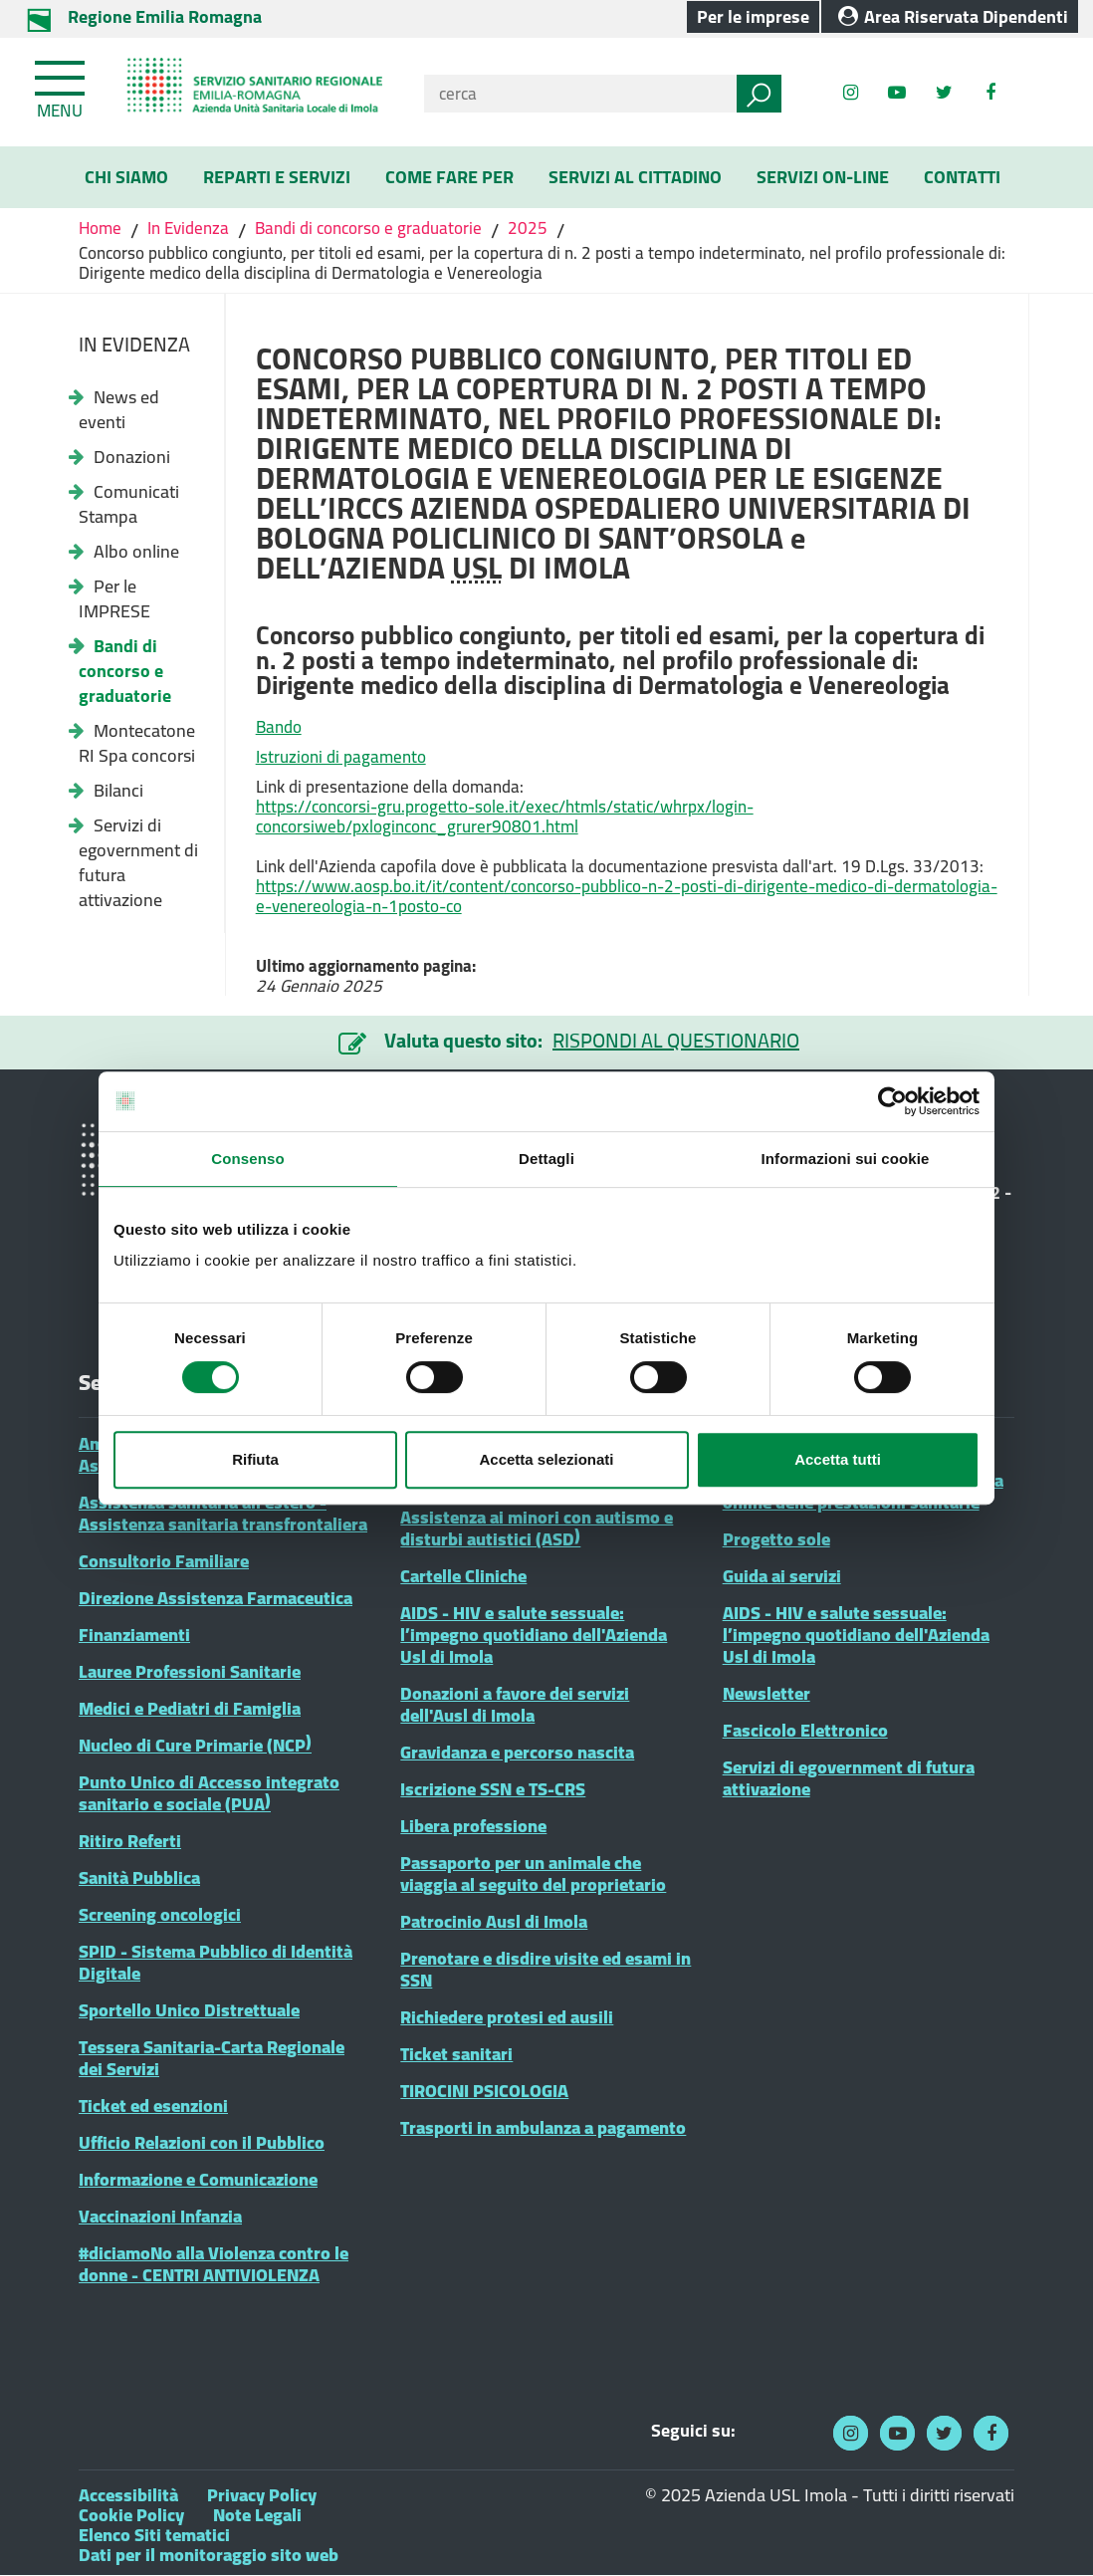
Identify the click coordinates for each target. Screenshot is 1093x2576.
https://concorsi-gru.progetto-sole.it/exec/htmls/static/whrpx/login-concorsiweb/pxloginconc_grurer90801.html (505, 816)
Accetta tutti (837, 1459)
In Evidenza (188, 228)
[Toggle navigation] (62, 85)
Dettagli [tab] (546, 1158)
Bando (279, 727)
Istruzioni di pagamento (341, 757)
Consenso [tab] (247, 1158)
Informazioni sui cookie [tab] (846, 1158)
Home (102, 228)
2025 (527, 228)
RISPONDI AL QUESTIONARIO (675, 1040)
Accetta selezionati (546, 1459)
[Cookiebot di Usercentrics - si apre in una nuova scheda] (892, 1101)
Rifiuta (255, 1459)
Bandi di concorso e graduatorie (368, 228)
